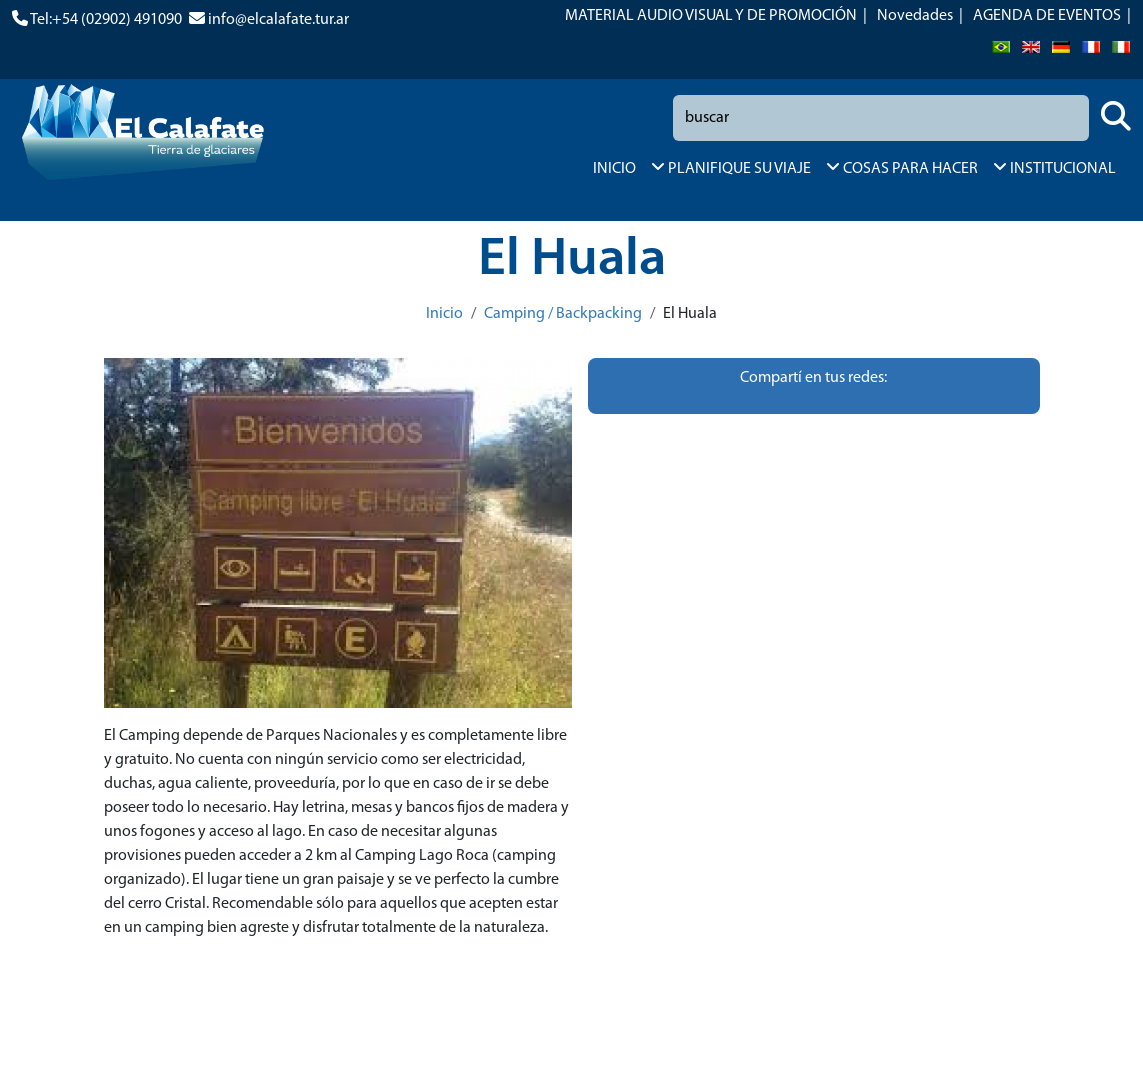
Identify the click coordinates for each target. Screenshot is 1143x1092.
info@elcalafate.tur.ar (278, 20)
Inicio (444, 314)
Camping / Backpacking (563, 314)
